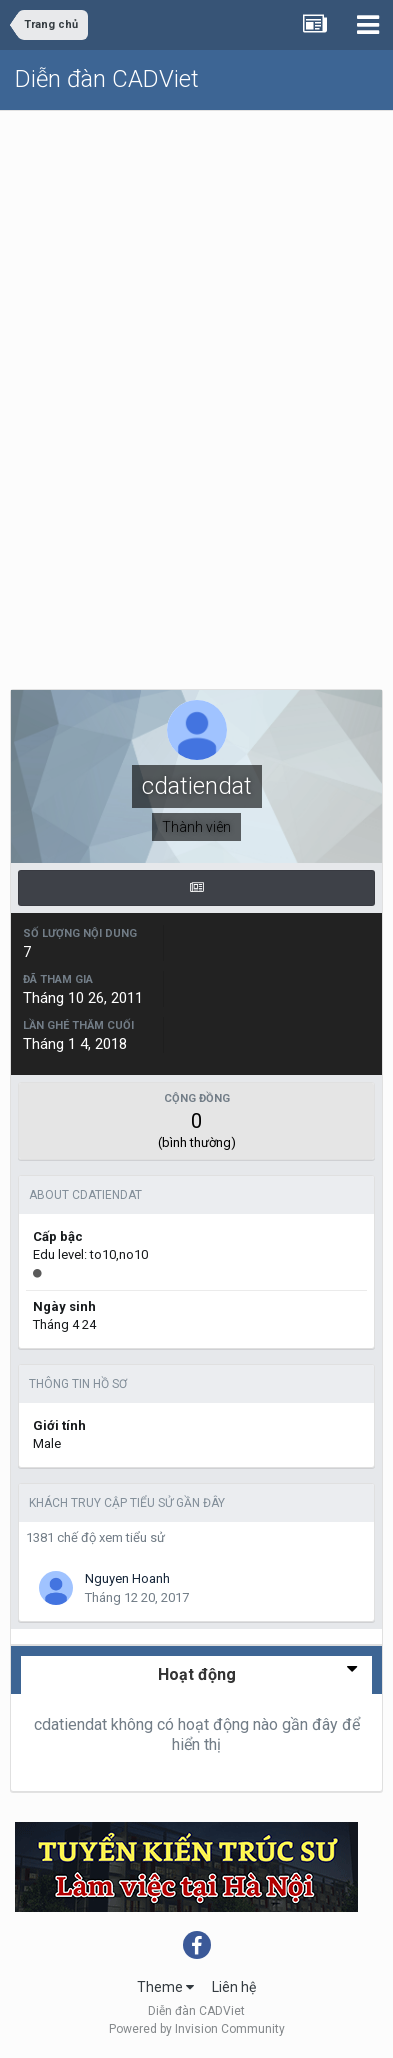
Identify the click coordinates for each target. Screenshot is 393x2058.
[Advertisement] (196, 317)
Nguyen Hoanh (127, 1578)
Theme (165, 1987)
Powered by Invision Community (197, 2029)
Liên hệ (234, 1987)
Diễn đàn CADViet (107, 79)
